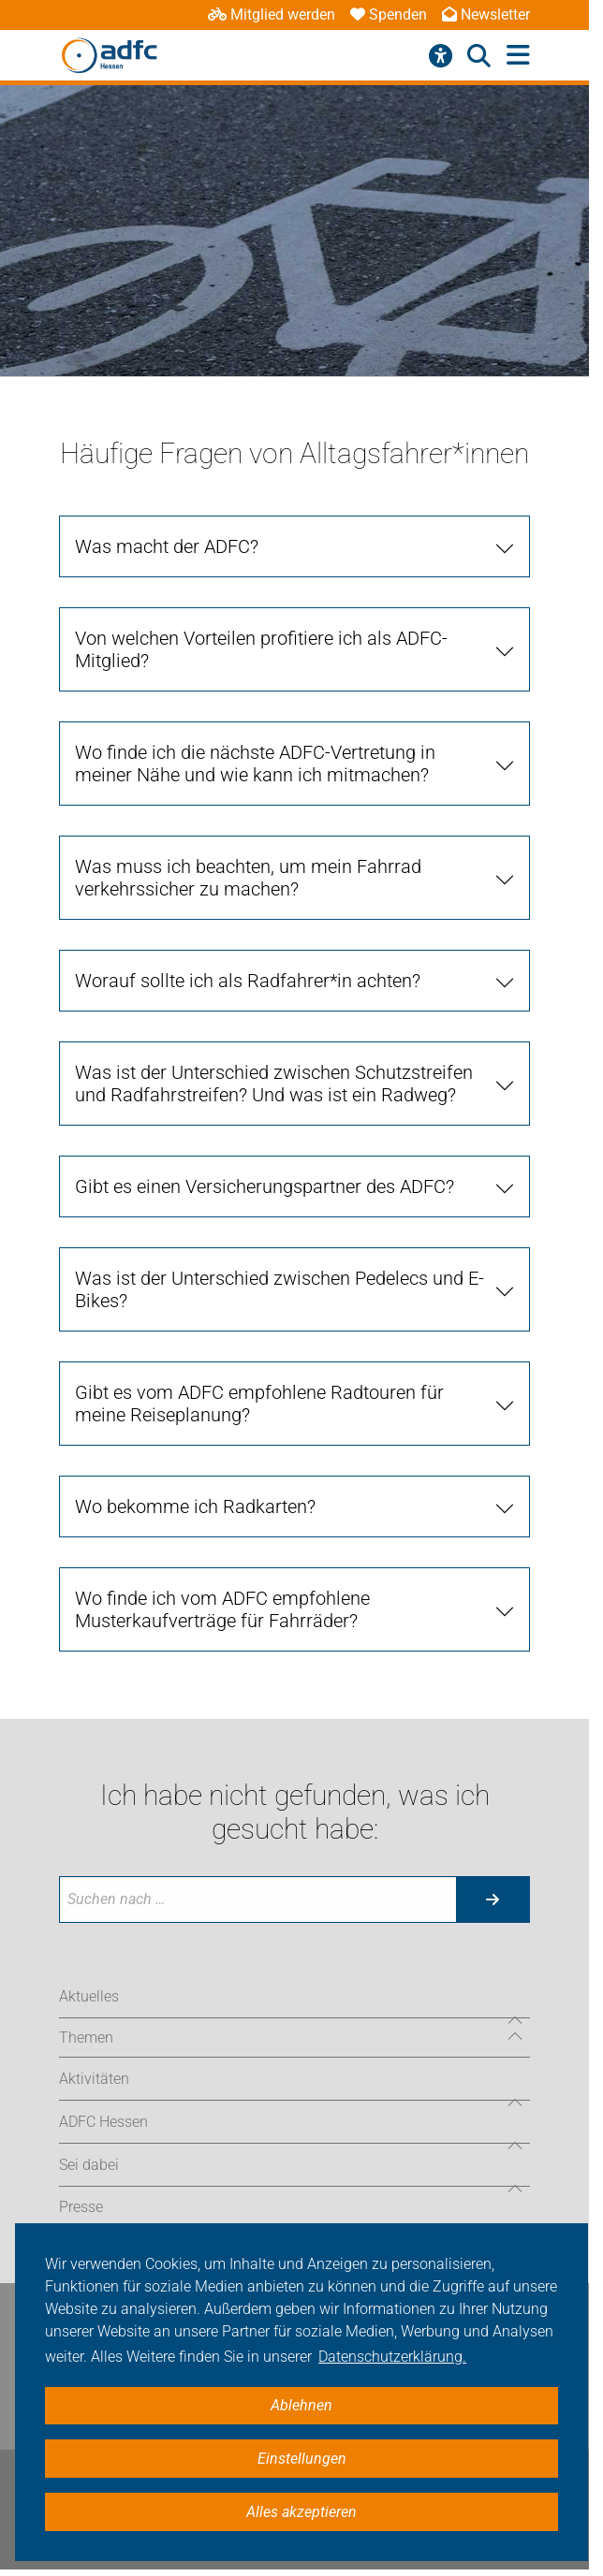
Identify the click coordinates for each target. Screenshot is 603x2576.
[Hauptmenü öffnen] (518, 55)
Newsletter (486, 14)
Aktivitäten (94, 2079)
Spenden (388, 14)
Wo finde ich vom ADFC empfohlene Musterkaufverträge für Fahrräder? (222, 1609)
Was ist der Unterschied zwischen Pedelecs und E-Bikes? (279, 1289)
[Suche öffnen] (479, 56)
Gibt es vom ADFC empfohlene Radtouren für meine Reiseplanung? (259, 1403)
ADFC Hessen (103, 2122)
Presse (81, 2207)
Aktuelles (89, 1996)
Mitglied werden (271, 14)
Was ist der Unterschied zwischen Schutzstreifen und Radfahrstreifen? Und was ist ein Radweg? (274, 1083)
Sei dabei (89, 2165)
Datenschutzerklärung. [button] (392, 2356)
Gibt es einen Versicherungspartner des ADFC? (264, 1186)
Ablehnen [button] (301, 2405)
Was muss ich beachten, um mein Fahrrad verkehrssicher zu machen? (248, 877)
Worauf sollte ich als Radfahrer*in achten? (247, 980)
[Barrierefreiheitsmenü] (440, 56)
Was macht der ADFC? (166, 546)
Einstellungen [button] (301, 2458)
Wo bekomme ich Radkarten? (195, 1506)
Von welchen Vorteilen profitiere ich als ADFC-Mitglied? (261, 649)
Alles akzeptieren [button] (301, 2512)
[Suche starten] (492, 1899)
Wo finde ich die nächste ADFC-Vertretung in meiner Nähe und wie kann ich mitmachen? (255, 763)
